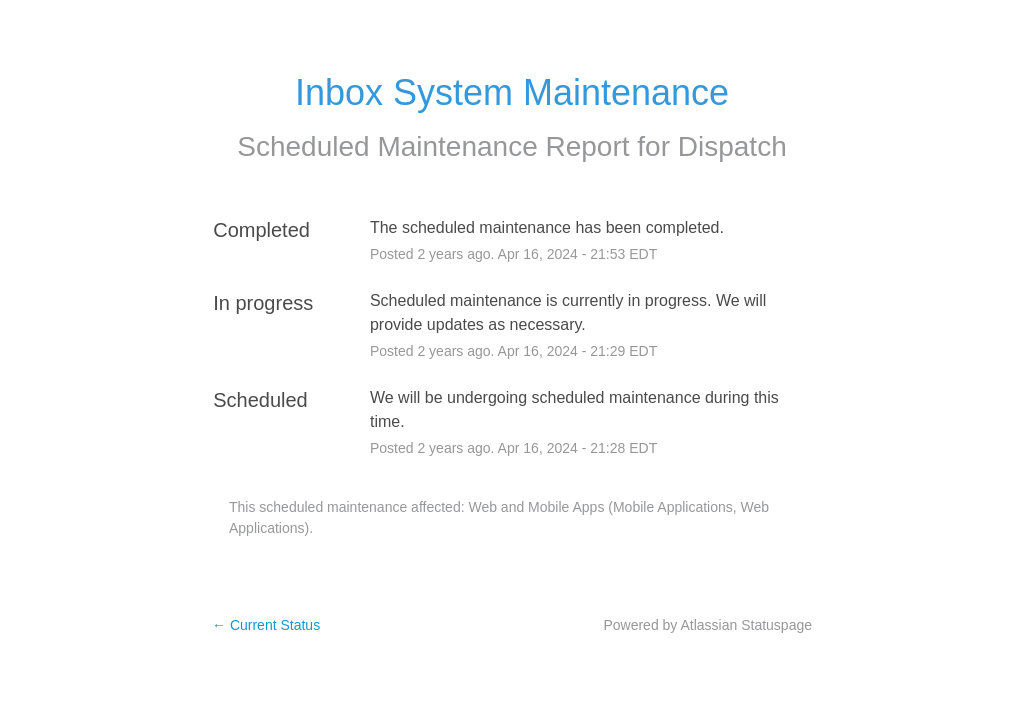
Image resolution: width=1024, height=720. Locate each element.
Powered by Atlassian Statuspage (707, 625)
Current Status (266, 625)
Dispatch (732, 146)
